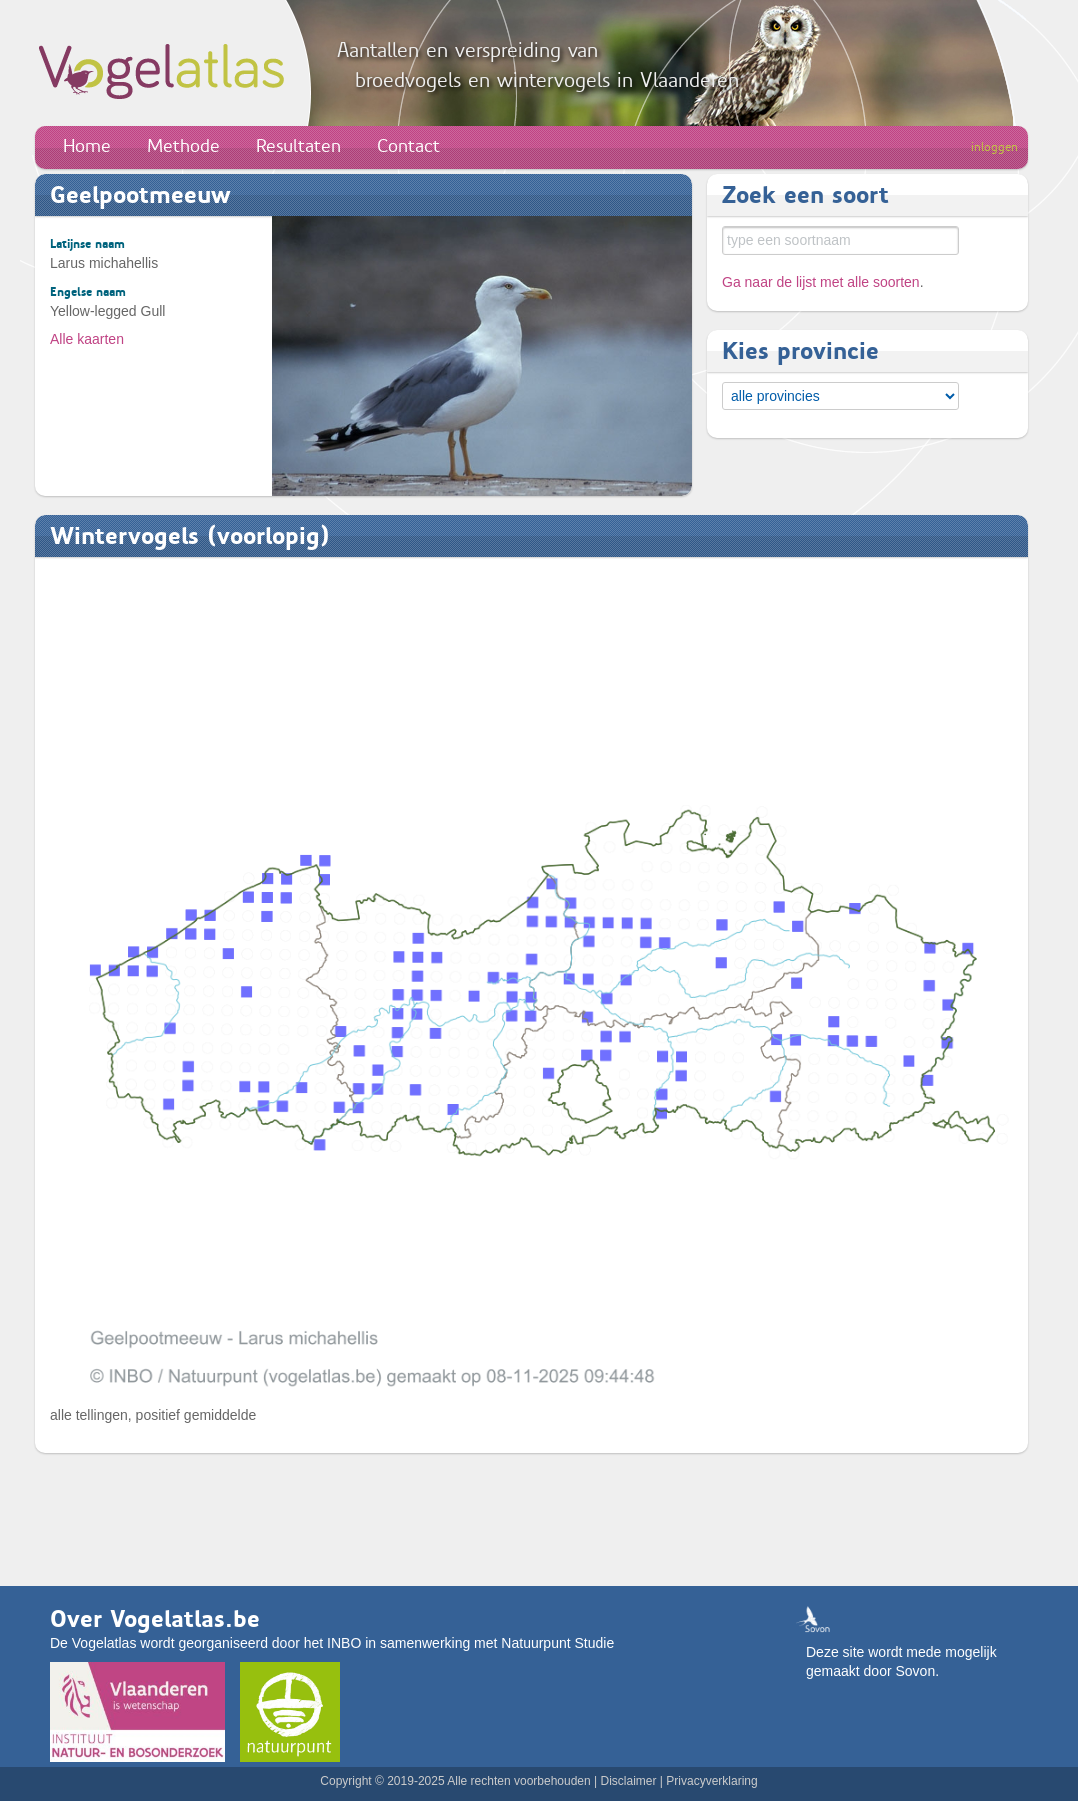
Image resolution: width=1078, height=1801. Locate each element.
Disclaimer (628, 1781)
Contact (408, 146)
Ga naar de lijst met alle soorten (821, 282)
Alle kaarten (87, 339)
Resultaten (298, 146)
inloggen (994, 147)
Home (87, 146)
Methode (183, 146)
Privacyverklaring (711, 1781)
